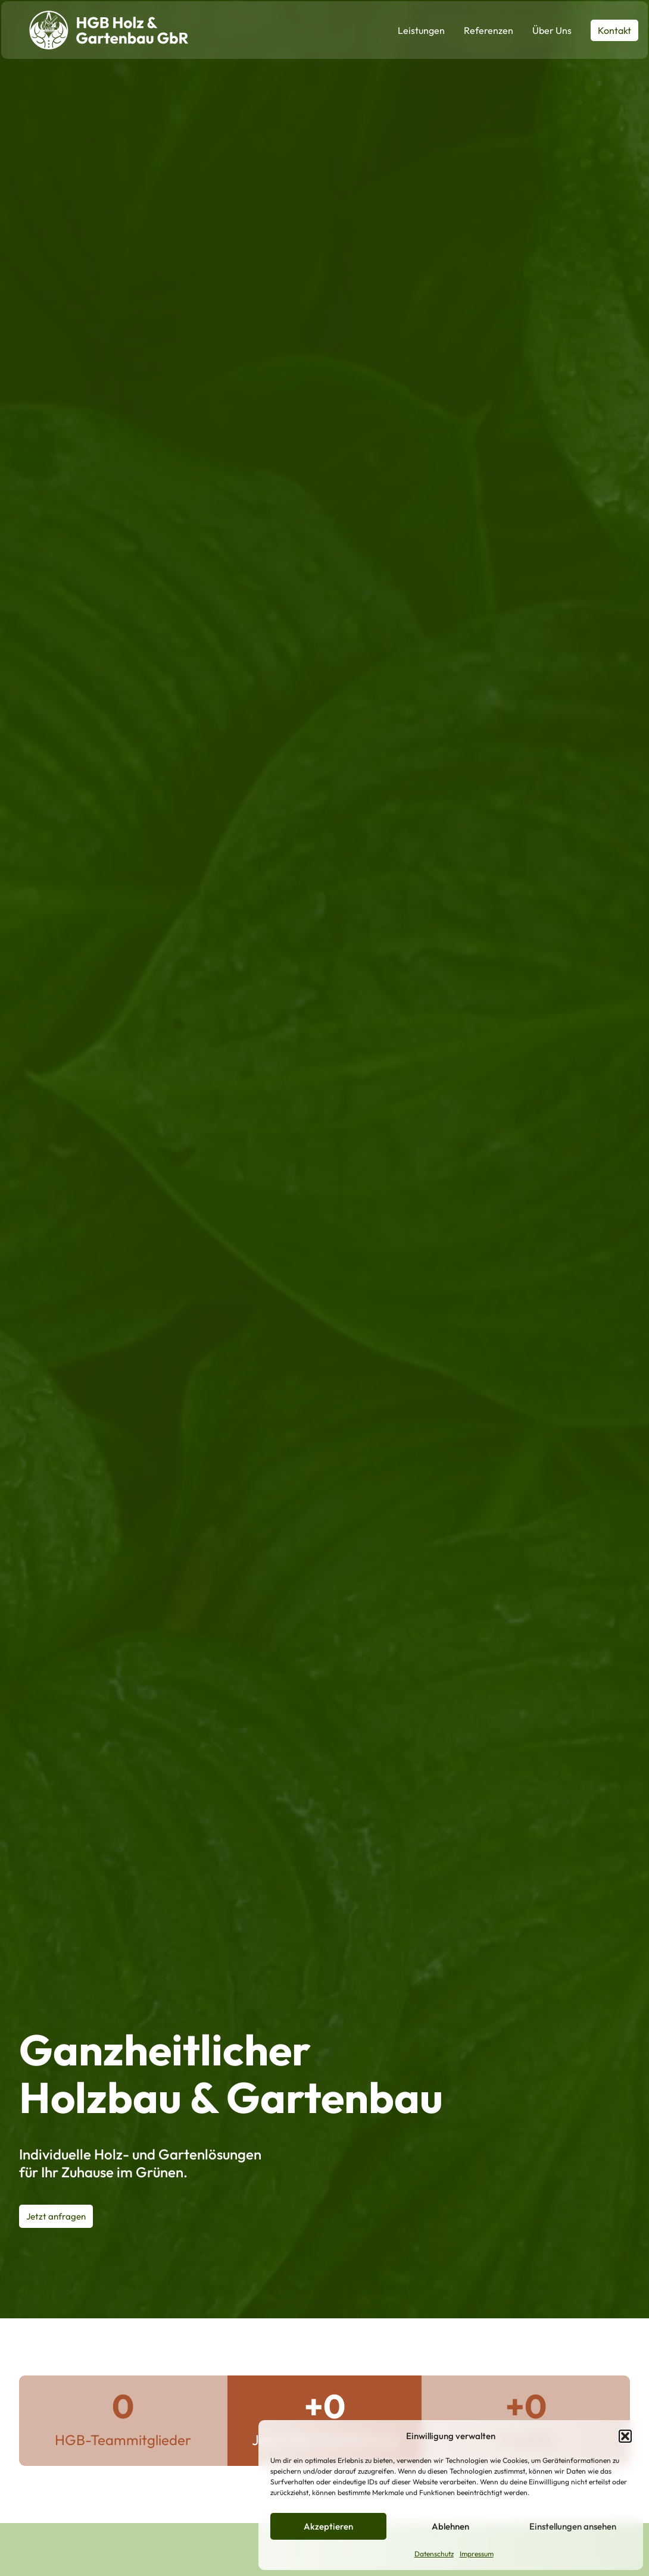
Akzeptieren (328, 2526)
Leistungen (421, 30)
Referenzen (488, 30)
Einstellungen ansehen (572, 2526)
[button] (625, 2436)
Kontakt (614, 30)
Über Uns (552, 30)
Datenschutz (434, 2553)
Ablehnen (450, 2526)
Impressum (477, 2553)
